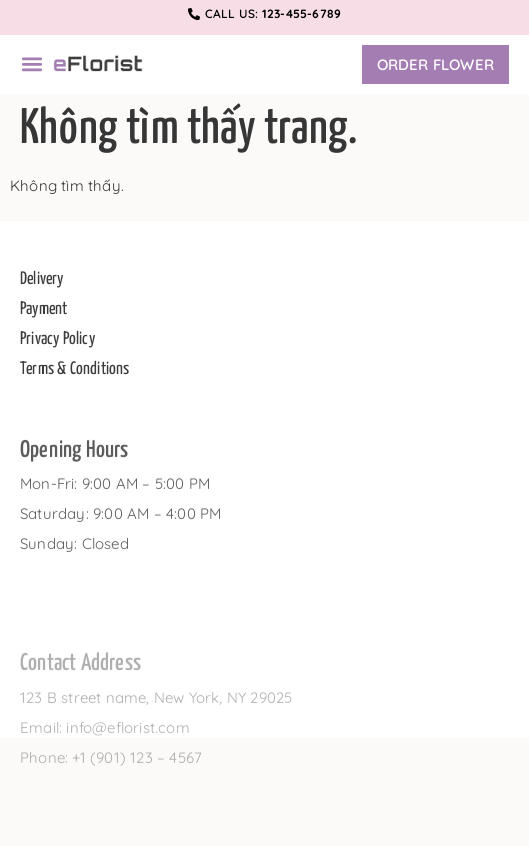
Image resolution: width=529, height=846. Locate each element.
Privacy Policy (57, 343)
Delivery (42, 283)
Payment (43, 313)
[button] (31, 64)
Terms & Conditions (75, 373)
